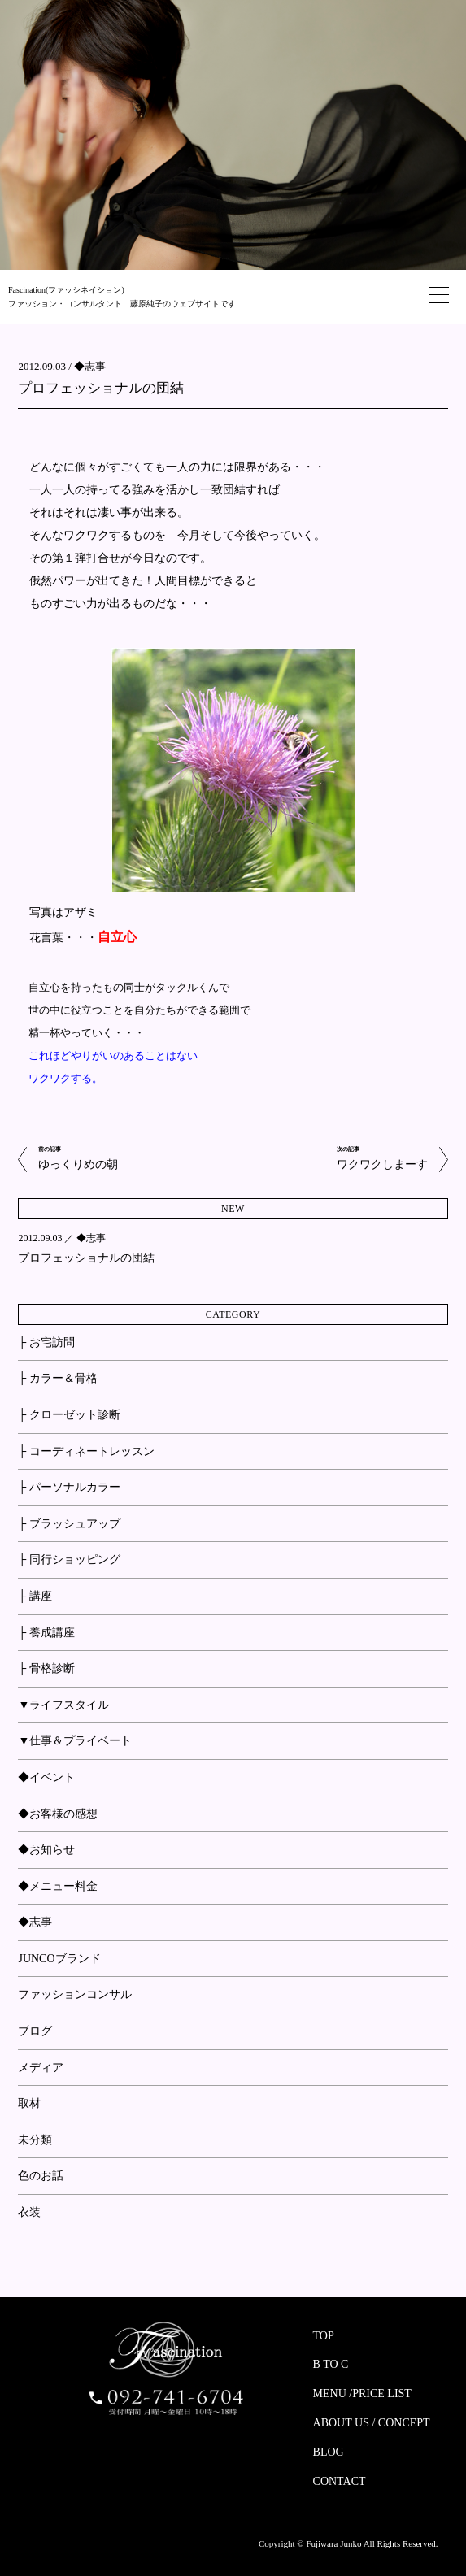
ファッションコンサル (75, 1994)
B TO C (331, 2364)
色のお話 (40, 2176)
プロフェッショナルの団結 (101, 388)
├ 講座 (34, 1596)
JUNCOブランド (59, 1959)
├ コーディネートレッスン (86, 1451)
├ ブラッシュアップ (69, 1524)
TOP (323, 2336)
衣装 (29, 2212)
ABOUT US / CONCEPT (371, 2423)
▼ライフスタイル (63, 1705)
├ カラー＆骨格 (57, 1378)
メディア (40, 2067)
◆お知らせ (46, 1850)
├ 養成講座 (46, 1633)
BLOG (328, 2452)
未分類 (35, 2140)
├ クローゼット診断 (69, 1415)
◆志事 (90, 366)
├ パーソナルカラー (69, 1487)
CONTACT (339, 2481)
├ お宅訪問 (46, 1342)
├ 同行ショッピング (69, 1559)
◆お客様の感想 (58, 1814)
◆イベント (46, 1777)
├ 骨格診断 (46, 1668)
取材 (29, 2103)
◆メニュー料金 (58, 1886)
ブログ (35, 2031)
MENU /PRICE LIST (362, 2393)
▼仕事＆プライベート (75, 1741)
